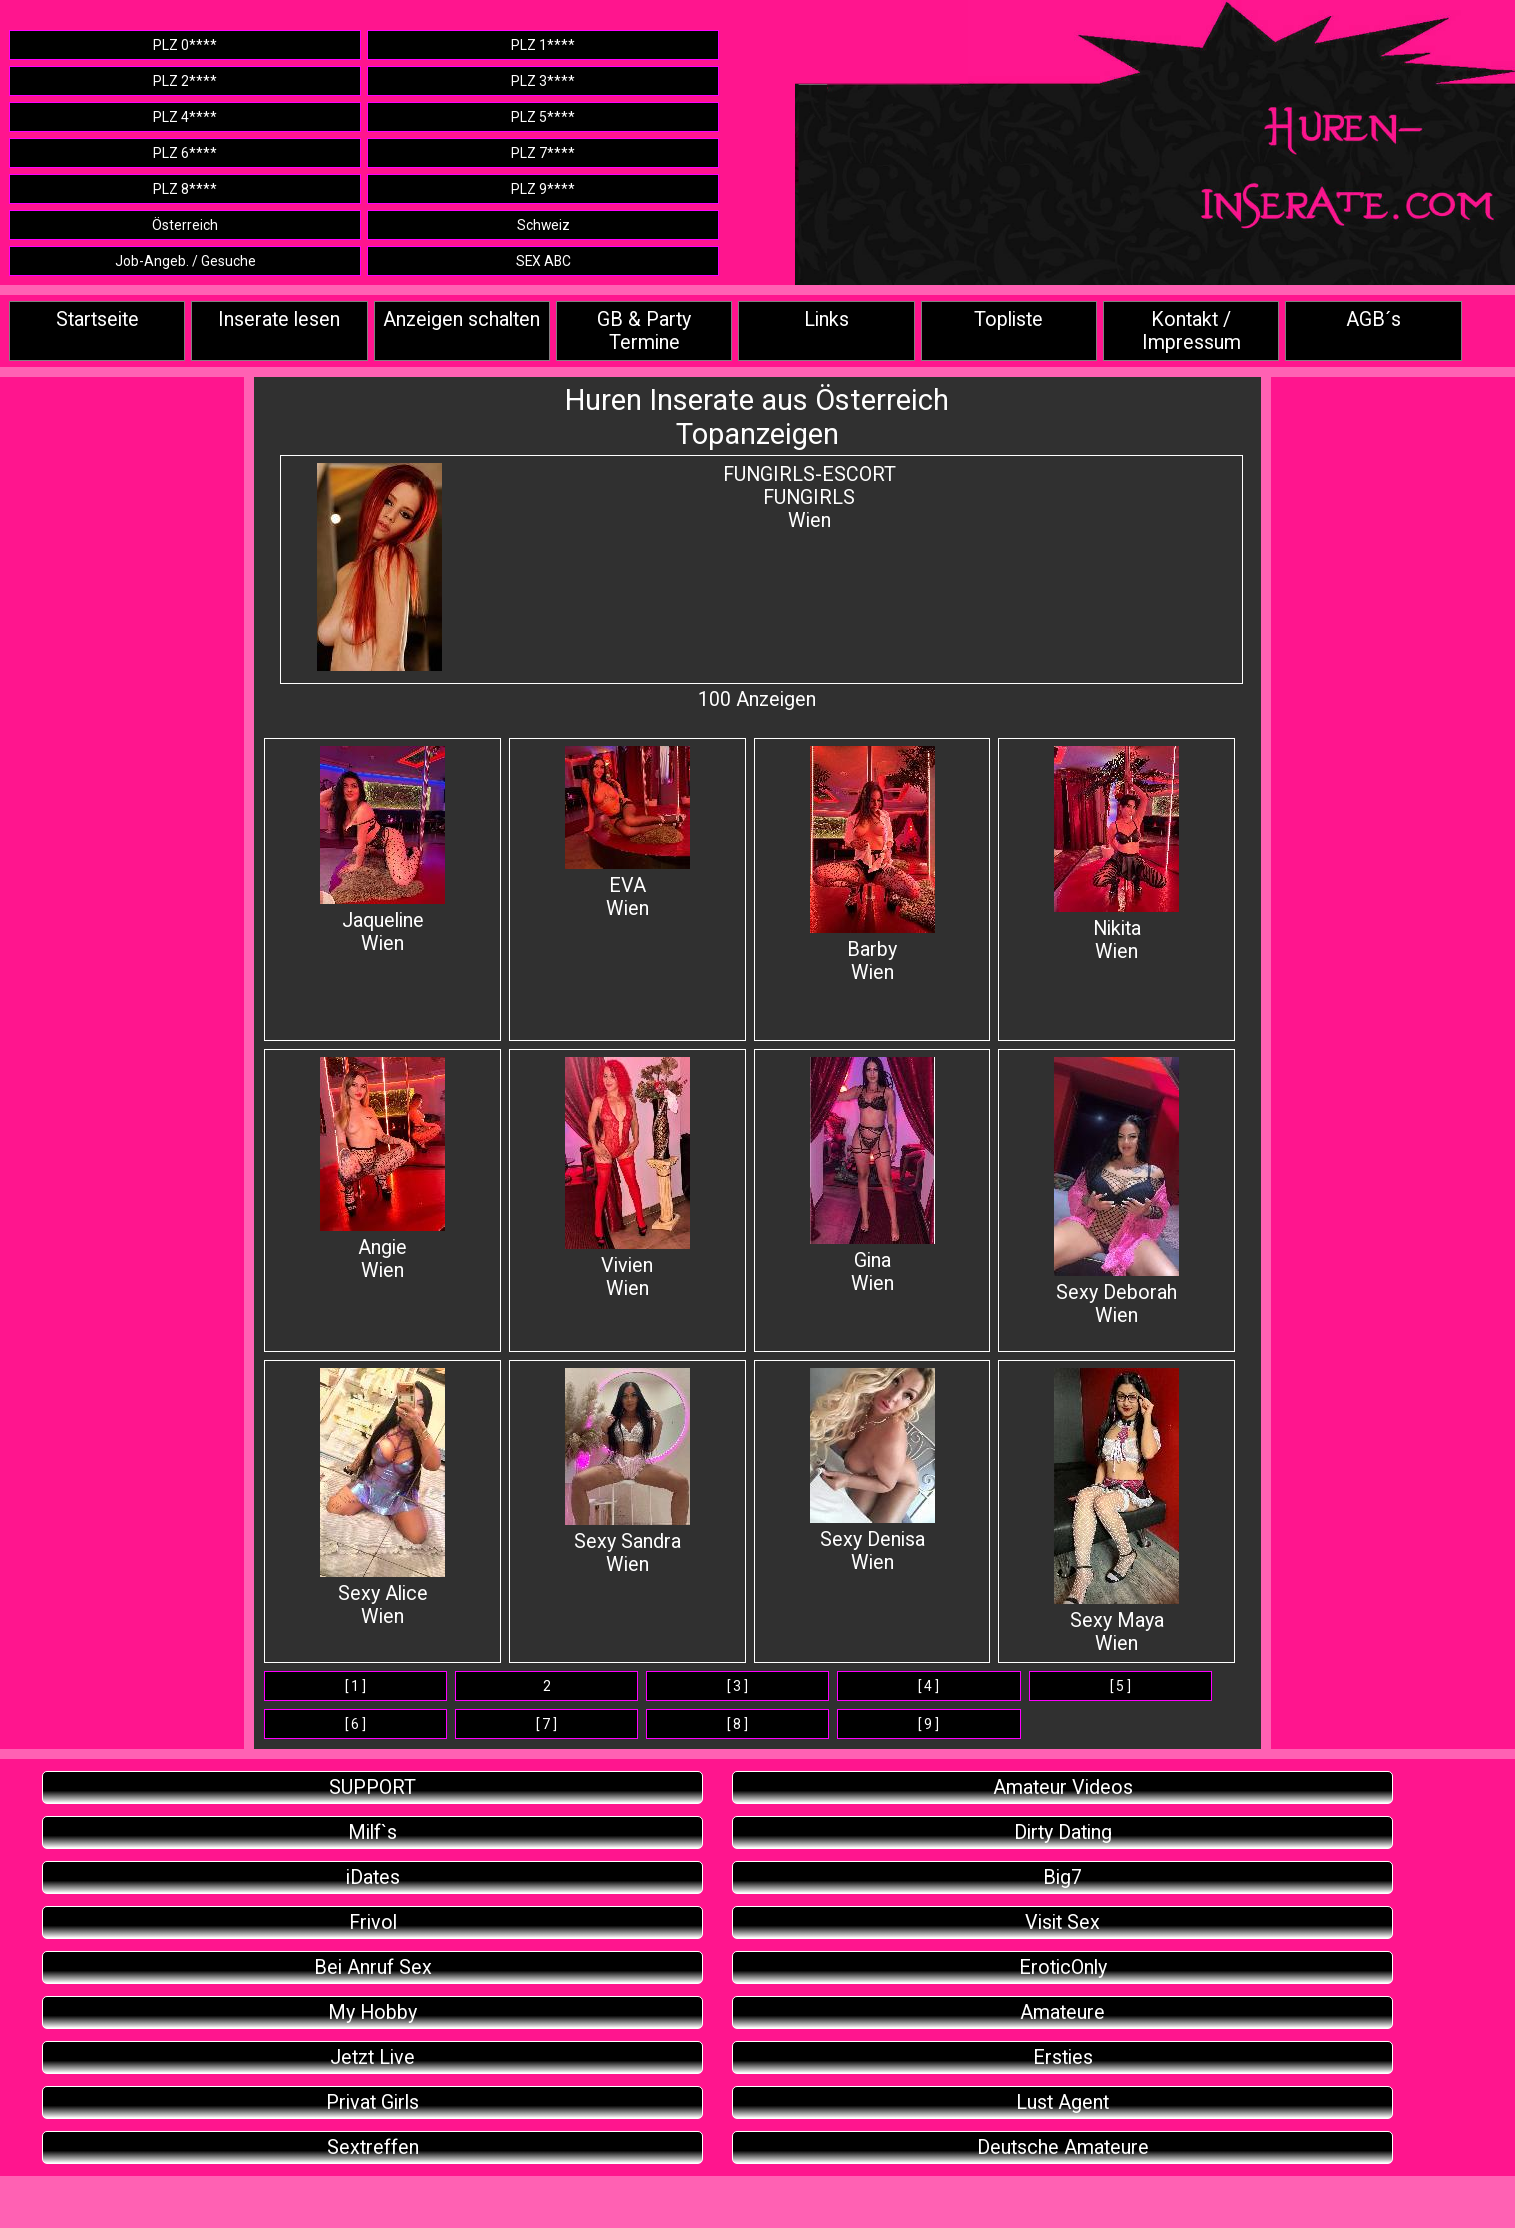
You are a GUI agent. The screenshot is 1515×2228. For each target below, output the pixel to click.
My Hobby (372, 2012)
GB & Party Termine (644, 331)
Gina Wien (872, 1176)
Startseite (97, 319)
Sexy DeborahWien (1116, 1192)
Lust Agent (1062, 2102)
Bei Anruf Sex (373, 1967)
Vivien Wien (627, 1178)
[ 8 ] (737, 1724)
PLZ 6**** (185, 153)
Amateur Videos (1063, 1787)
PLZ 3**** (543, 81)
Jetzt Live (372, 2057)
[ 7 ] (546, 1724)
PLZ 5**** (543, 117)
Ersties (1063, 2057)
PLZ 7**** (543, 153)
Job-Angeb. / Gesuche (185, 261)
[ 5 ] (1120, 1686)
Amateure (1062, 2012)
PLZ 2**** (185, 81)
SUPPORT (372, 1787)
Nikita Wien (1116, 854)
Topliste (1008, 319)
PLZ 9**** (543, 189)
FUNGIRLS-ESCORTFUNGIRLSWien (809, 497)
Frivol (373, 1922)
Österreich (185, 225)
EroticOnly (1063, 1967)
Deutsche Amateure (1063, 2147)
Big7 (1062, 1877)
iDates (373, 1877)
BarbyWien (872, 865)
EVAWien (627, 833)
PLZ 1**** (543, 45)
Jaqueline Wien (382, 850)
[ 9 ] (928, 1724)
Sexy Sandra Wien (627, 1472)
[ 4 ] (928, 1686)
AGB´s (1373, 319)
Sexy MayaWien (1116, 1511)
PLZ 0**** (185, 45)
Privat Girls (372, 2102)
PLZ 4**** (185, 117)
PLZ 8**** (185, 189)
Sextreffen (373, 2147)
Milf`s (372, 1832)
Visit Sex (1062, 1922)
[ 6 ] (355, 1724)
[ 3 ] (737, 1686)
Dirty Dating (1063, 1832)
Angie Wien (382, 1169)
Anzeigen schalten (461, 319)
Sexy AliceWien (382, 1498)
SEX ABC (543, 261)
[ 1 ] (355, 1686)
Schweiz (543, 225)
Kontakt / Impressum (1191, 331)
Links (826, 319)
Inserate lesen (279, 319)
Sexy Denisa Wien (872, 1471)
